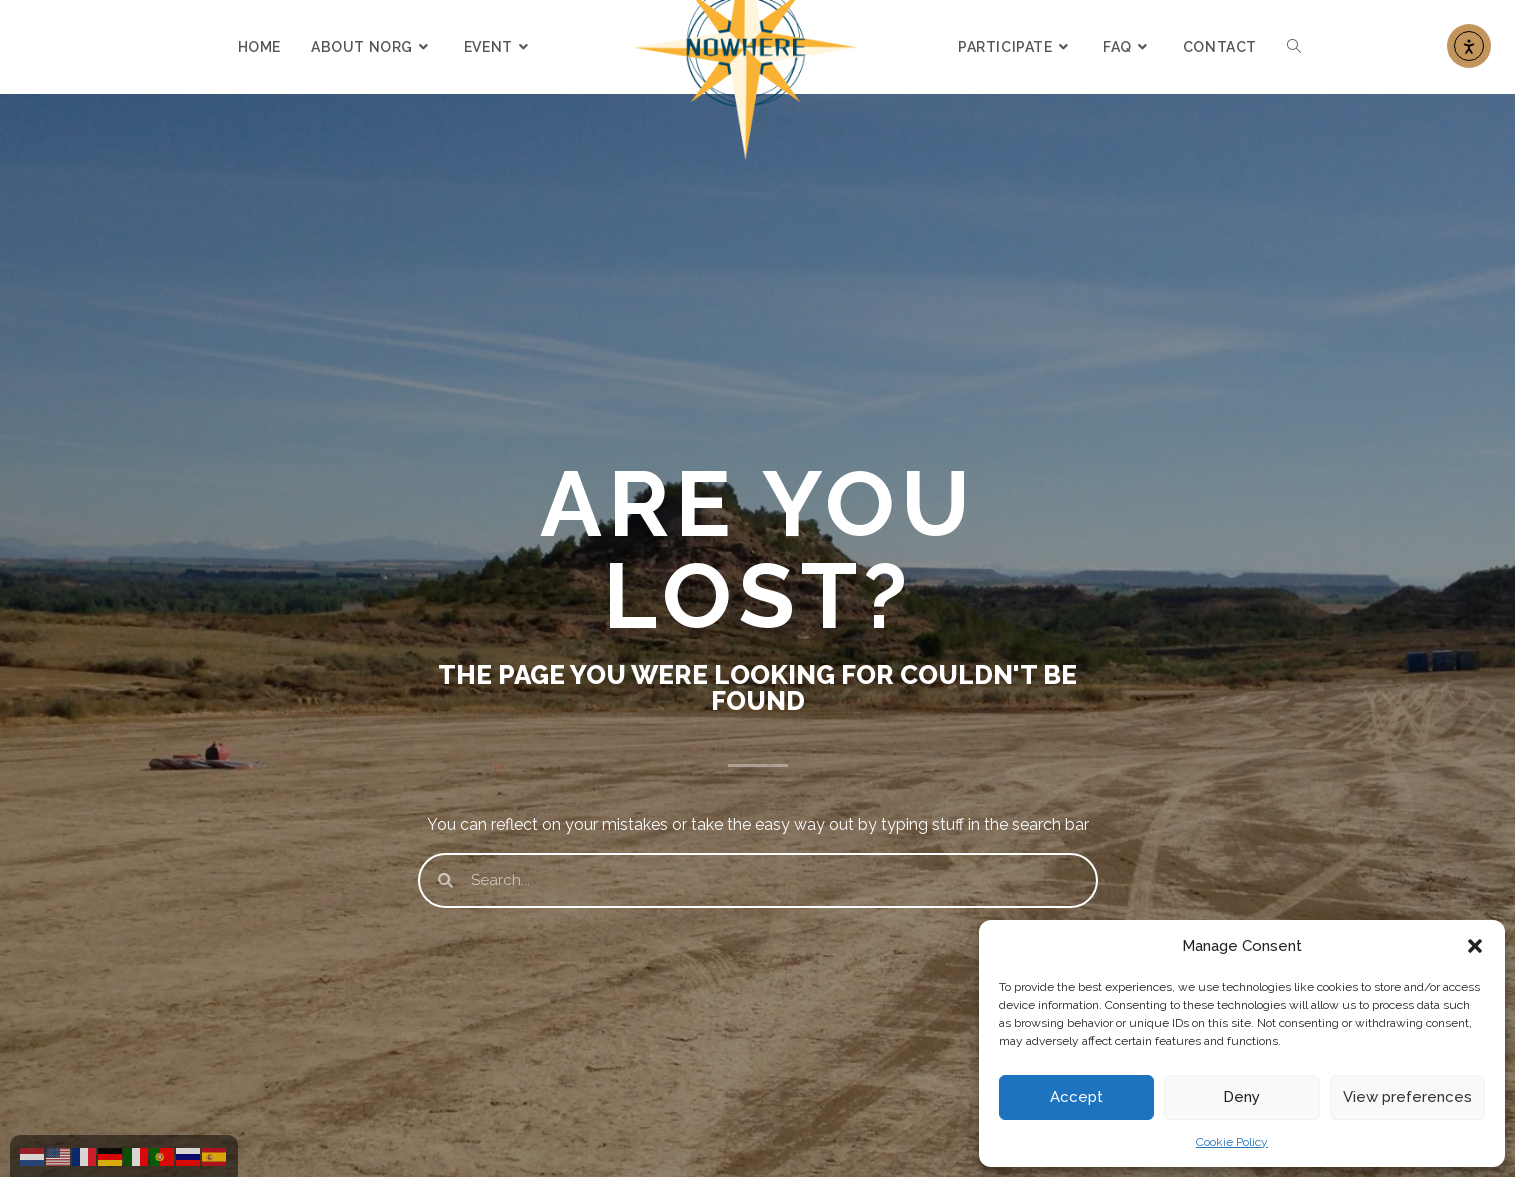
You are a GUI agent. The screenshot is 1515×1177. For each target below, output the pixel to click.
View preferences (1407, 1097)
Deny (1241, 1097)
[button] (1475, 946)
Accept (1076, 1097)
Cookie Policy (1232, 1142)
